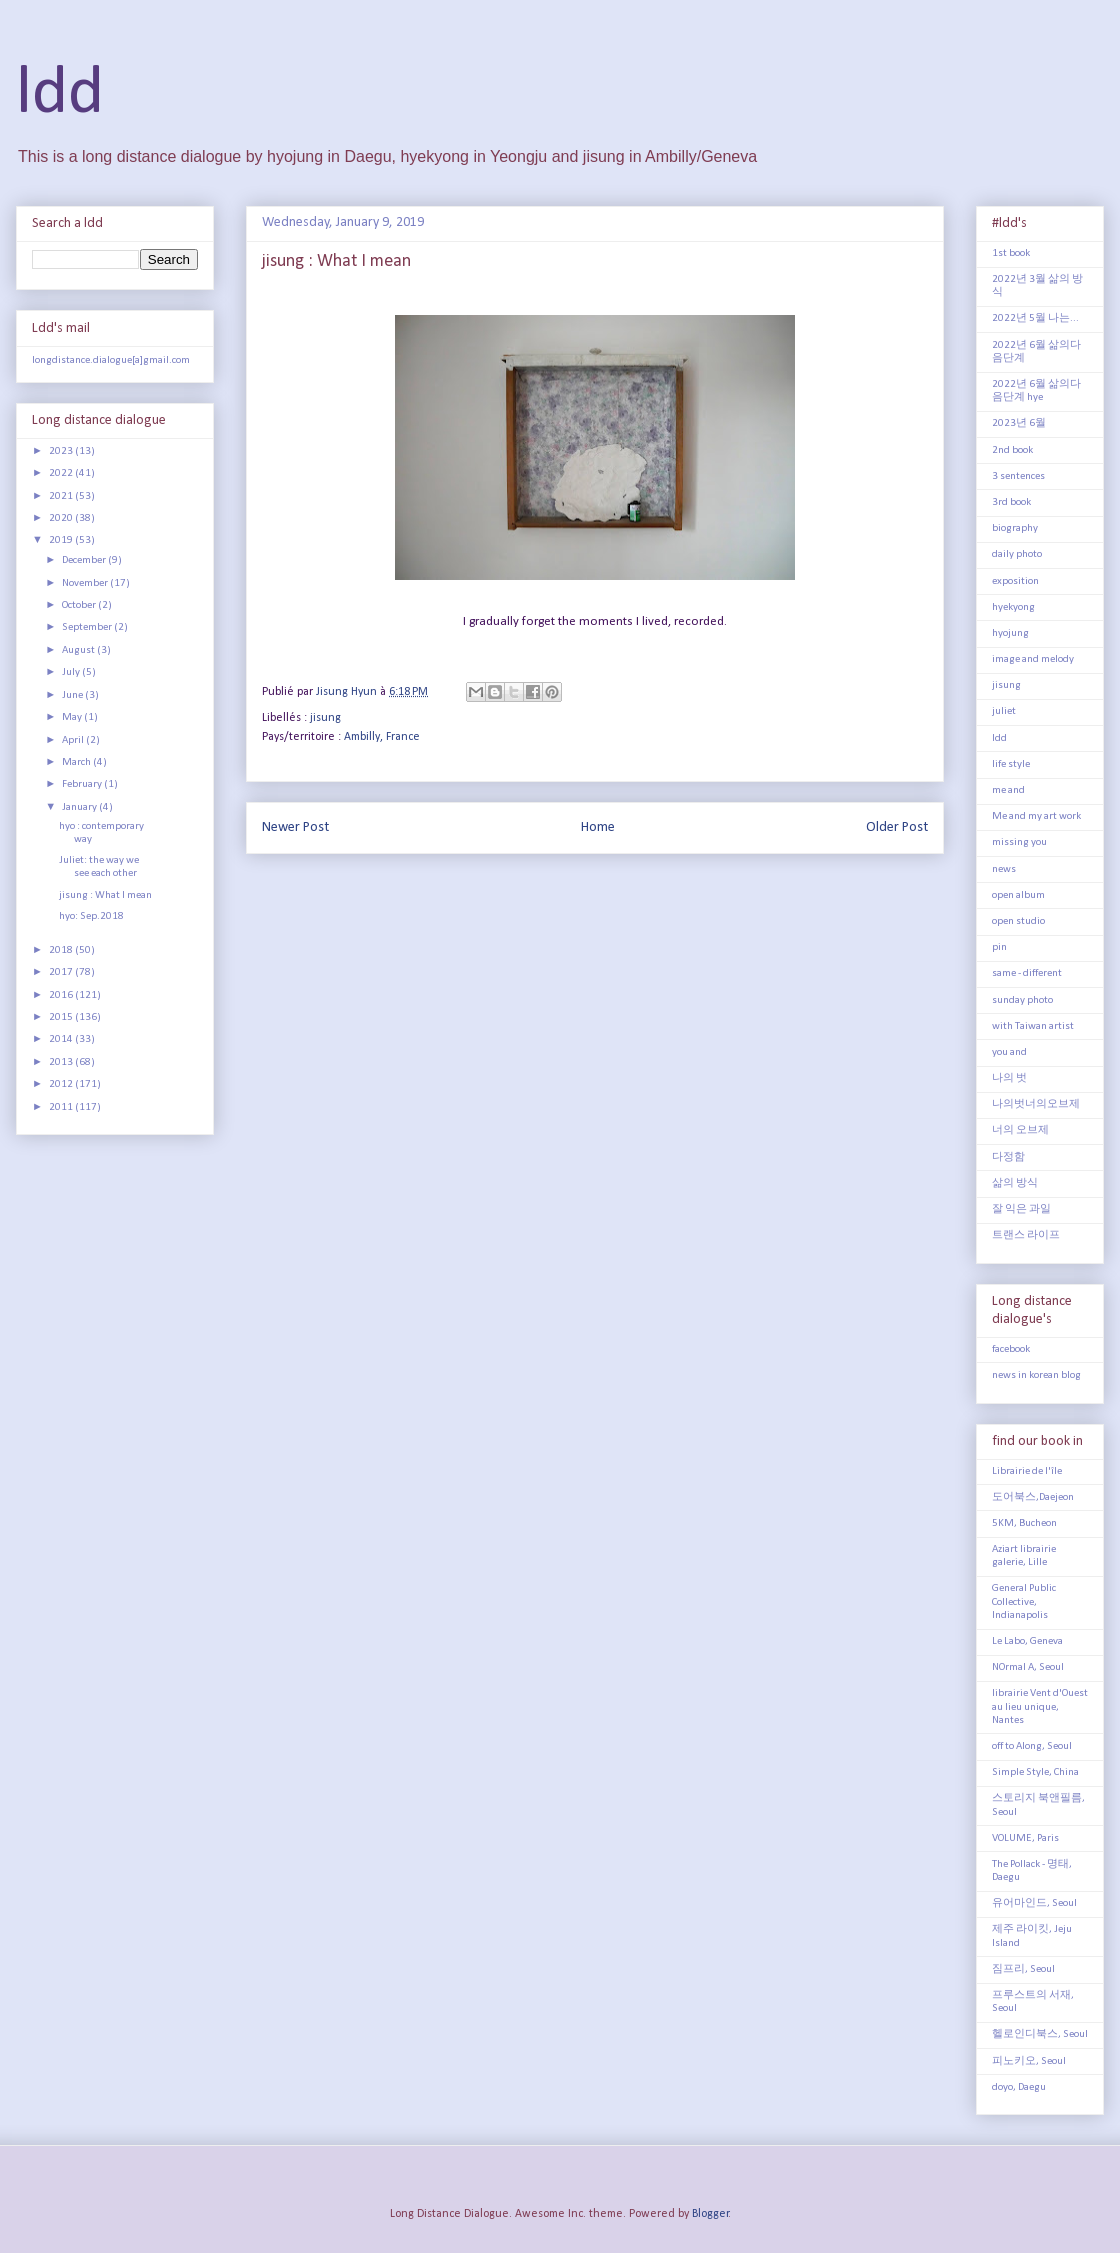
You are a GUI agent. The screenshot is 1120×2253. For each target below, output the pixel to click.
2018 (62, 950)
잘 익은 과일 (1021, 1209)
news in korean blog (1036, 1375)
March (77, 762)
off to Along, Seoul (1032, 1746)
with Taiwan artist (1033, 1026)
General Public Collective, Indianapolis (1024, 1601)
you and (1009, 1052)
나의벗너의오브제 (1036, 1104)
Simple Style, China (1035, 1772)
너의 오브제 (1020, 1130)
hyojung (1010, 633)
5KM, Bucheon (1024, 1523)
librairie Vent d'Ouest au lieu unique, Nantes (1040, 1706)
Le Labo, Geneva (1027, 1641)
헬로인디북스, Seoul (1040, 2034)
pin (999, 947)
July (72, 672)
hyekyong (1013, 607)
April (74, 740)
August (79, 650)
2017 (62, 972)
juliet (1004, 711)
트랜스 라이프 (1026, 1235)
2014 (62, 1039)
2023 (62, 451)
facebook (1011, 1349)
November (86, 583)
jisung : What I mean (105, 895)
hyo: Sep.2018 (91, 916)
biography (1015, 528)
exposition (1015, 581)
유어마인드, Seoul (1034, 1903)
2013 (62, 1062)
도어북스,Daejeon (1033, 1497)
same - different (1027, 973)
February (83, 784)
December (85, 560)
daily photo (1017, 554)
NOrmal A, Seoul (1028, 1667)
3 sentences (1018, 476)
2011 (62, 1107)
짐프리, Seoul (1023, 1969)
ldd (60, 94)
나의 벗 (1009, 1078)
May (73, 717)
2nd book (1012, 450)
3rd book (1011, 502)
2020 (62, 518)
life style (1011, 764)
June (73, 695)
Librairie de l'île (1027, 1471)
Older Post (897, 827)
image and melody (1033, 659)
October (80, 605)
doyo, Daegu (1019, 2087)
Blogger (710, 2214)
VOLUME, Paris (1025, 1838)
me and (1008, 790)
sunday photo (1022, 1000)
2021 (62, 496)
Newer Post (295, 827)
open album (1018, 895)
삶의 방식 (1015, 1183)
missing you (1019, 842)
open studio (1018, 921)
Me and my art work (1036, 816)
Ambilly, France (382, 737)
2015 (62, 1017)
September (88, 627)
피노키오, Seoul (1029, 2061)
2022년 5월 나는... (1035, 318)
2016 (62, 995)
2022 (62, 473)
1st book (1011, 253)
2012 (62, 1084)
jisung (325, 718)
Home (598, 827)
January (80, 807)
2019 (62, 540)
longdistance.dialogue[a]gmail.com (111, 360)
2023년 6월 (1019, 423)
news (1004, 869)
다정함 (1008, 1157)
